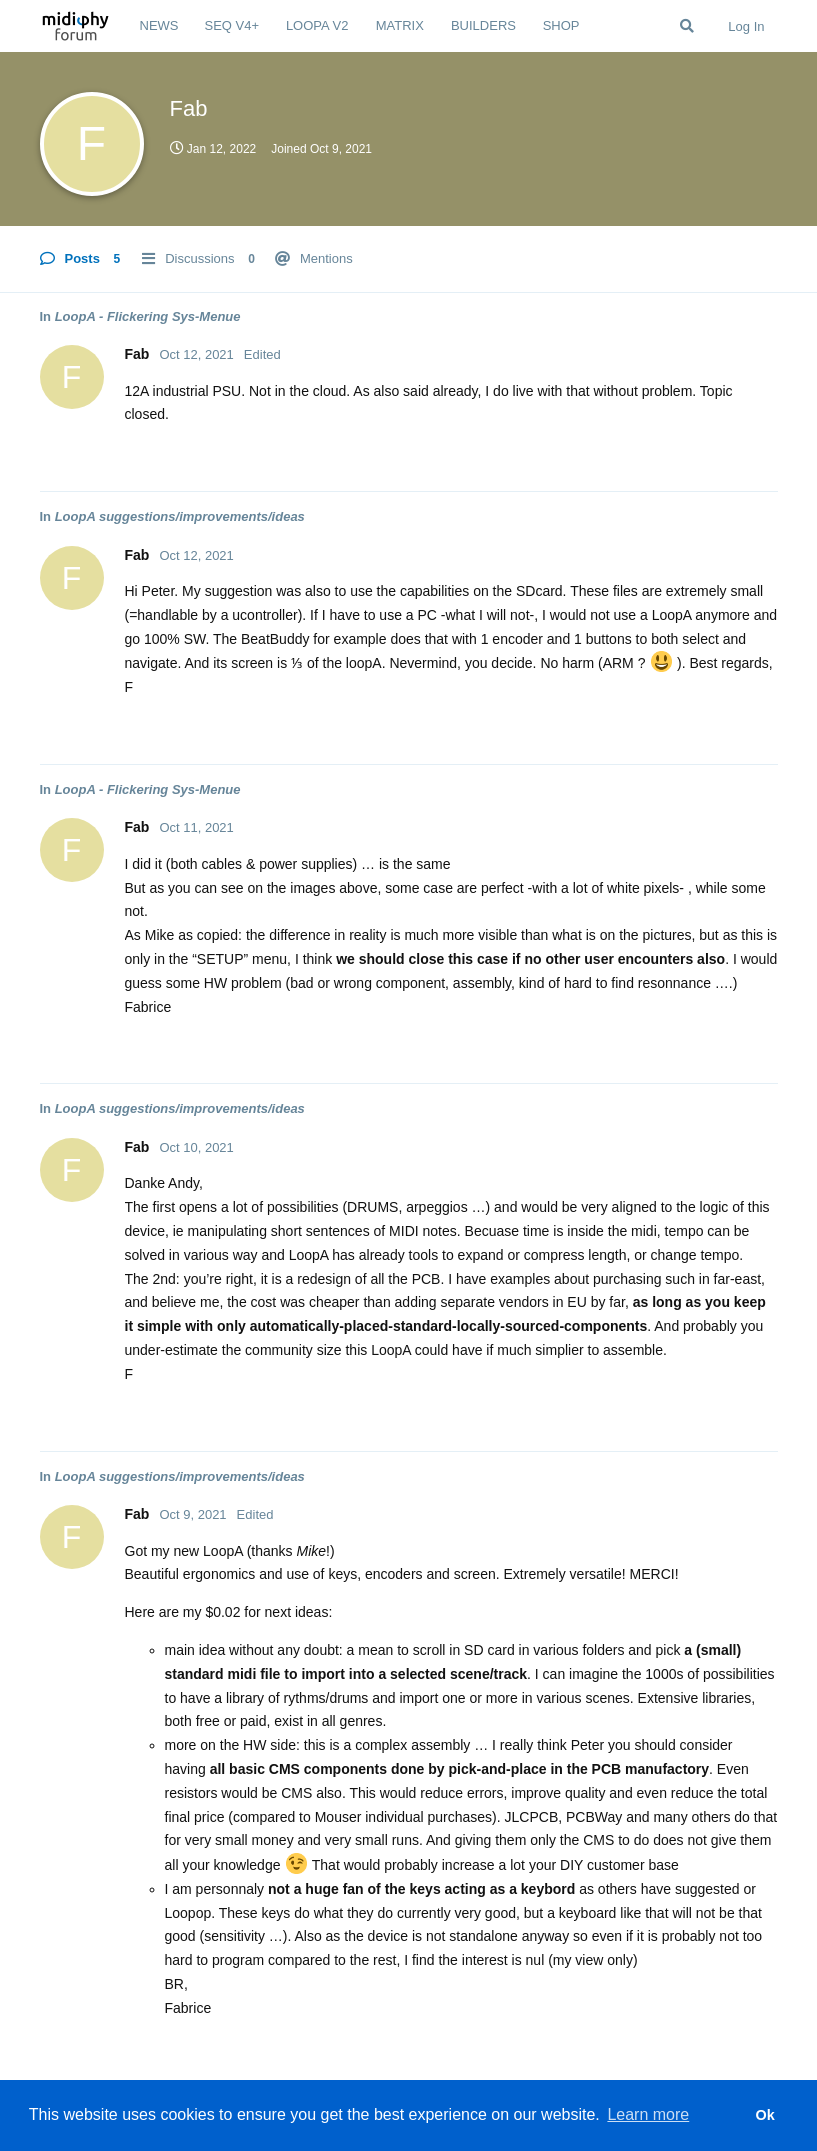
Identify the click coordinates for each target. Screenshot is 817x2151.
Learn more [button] (648, 2114)
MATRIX (400, 25)
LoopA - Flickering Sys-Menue (148, 316)
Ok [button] (764, 2115)
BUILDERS (483, 25)
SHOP (561, 25)
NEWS (159, 25)
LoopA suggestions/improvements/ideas (180, 516)
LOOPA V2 (317, 25)
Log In (746, 26)
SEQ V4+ (232, 25)
